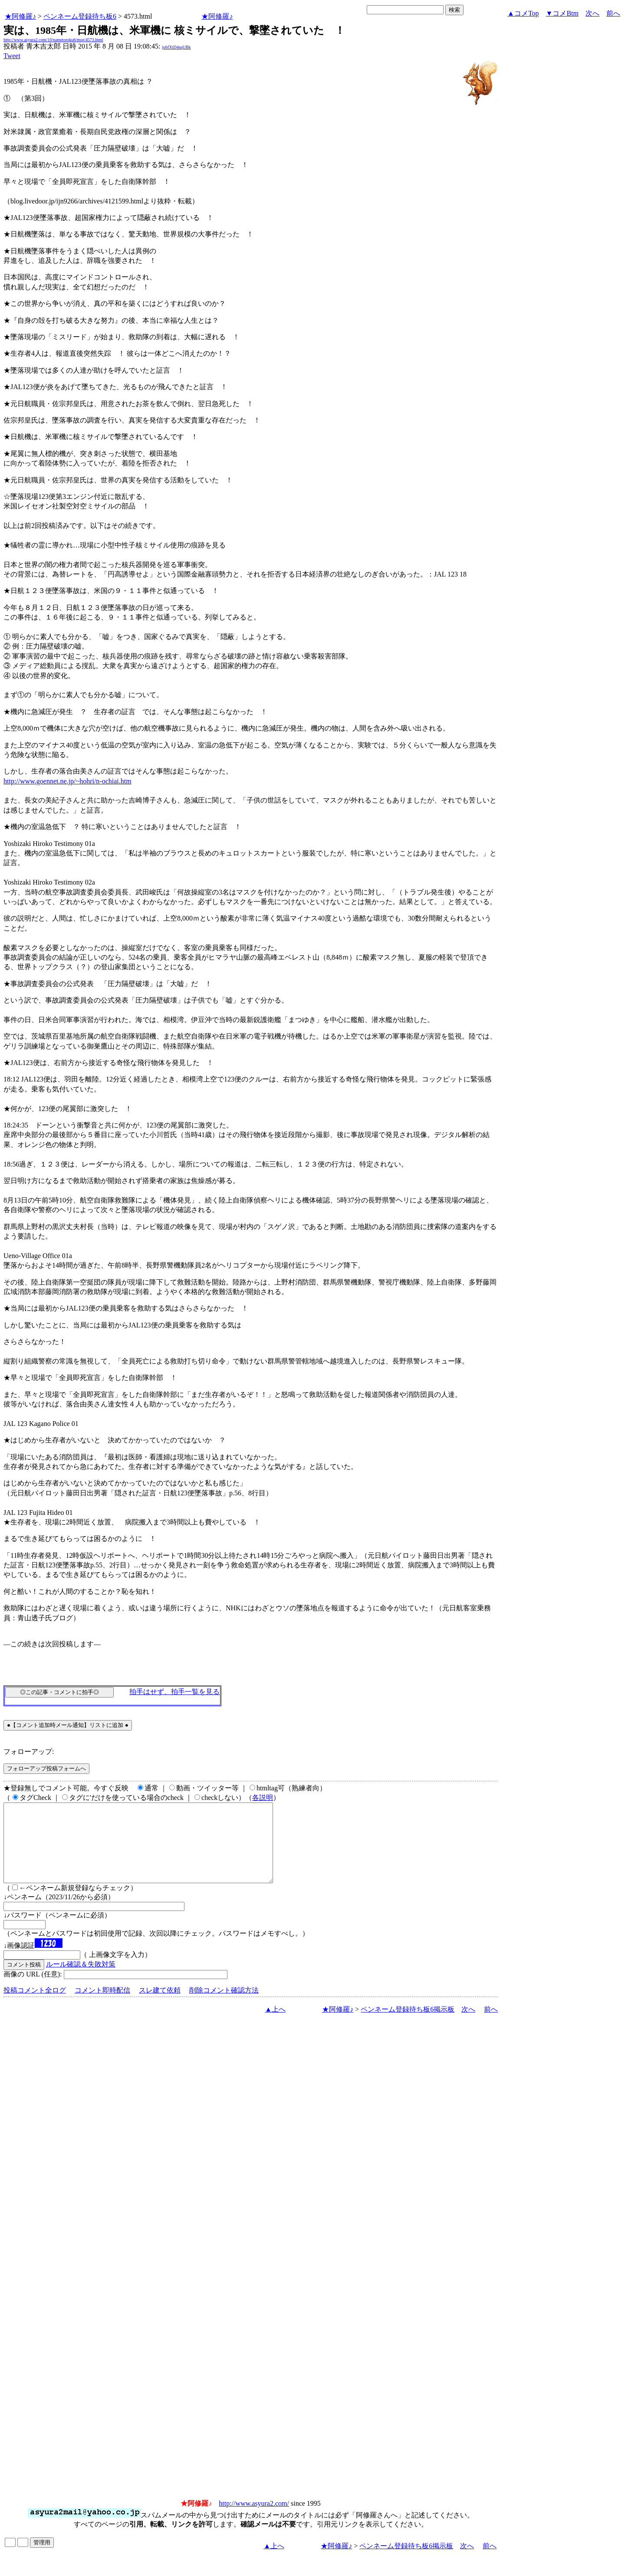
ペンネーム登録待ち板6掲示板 (407, 2025)
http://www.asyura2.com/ (254, 2519)
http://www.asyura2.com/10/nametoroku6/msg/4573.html (53, 39)
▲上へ (275, 2025)
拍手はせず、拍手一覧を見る (174, 1691)
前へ (613, 13)
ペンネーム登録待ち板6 (79, 16)
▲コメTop (523, 13)
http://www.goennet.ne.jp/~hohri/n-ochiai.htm (67, 781)
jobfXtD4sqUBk (176, 47)
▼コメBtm (562, 13)
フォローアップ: (28, 1751)
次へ (592, 13)
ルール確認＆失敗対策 (80, 1979)
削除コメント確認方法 (224, 2005)
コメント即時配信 (102, 2005)
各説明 (262, 1797)
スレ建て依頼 (160, 2005)
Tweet (11, 55)
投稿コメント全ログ (34, 2005)
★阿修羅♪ (20, 16)
